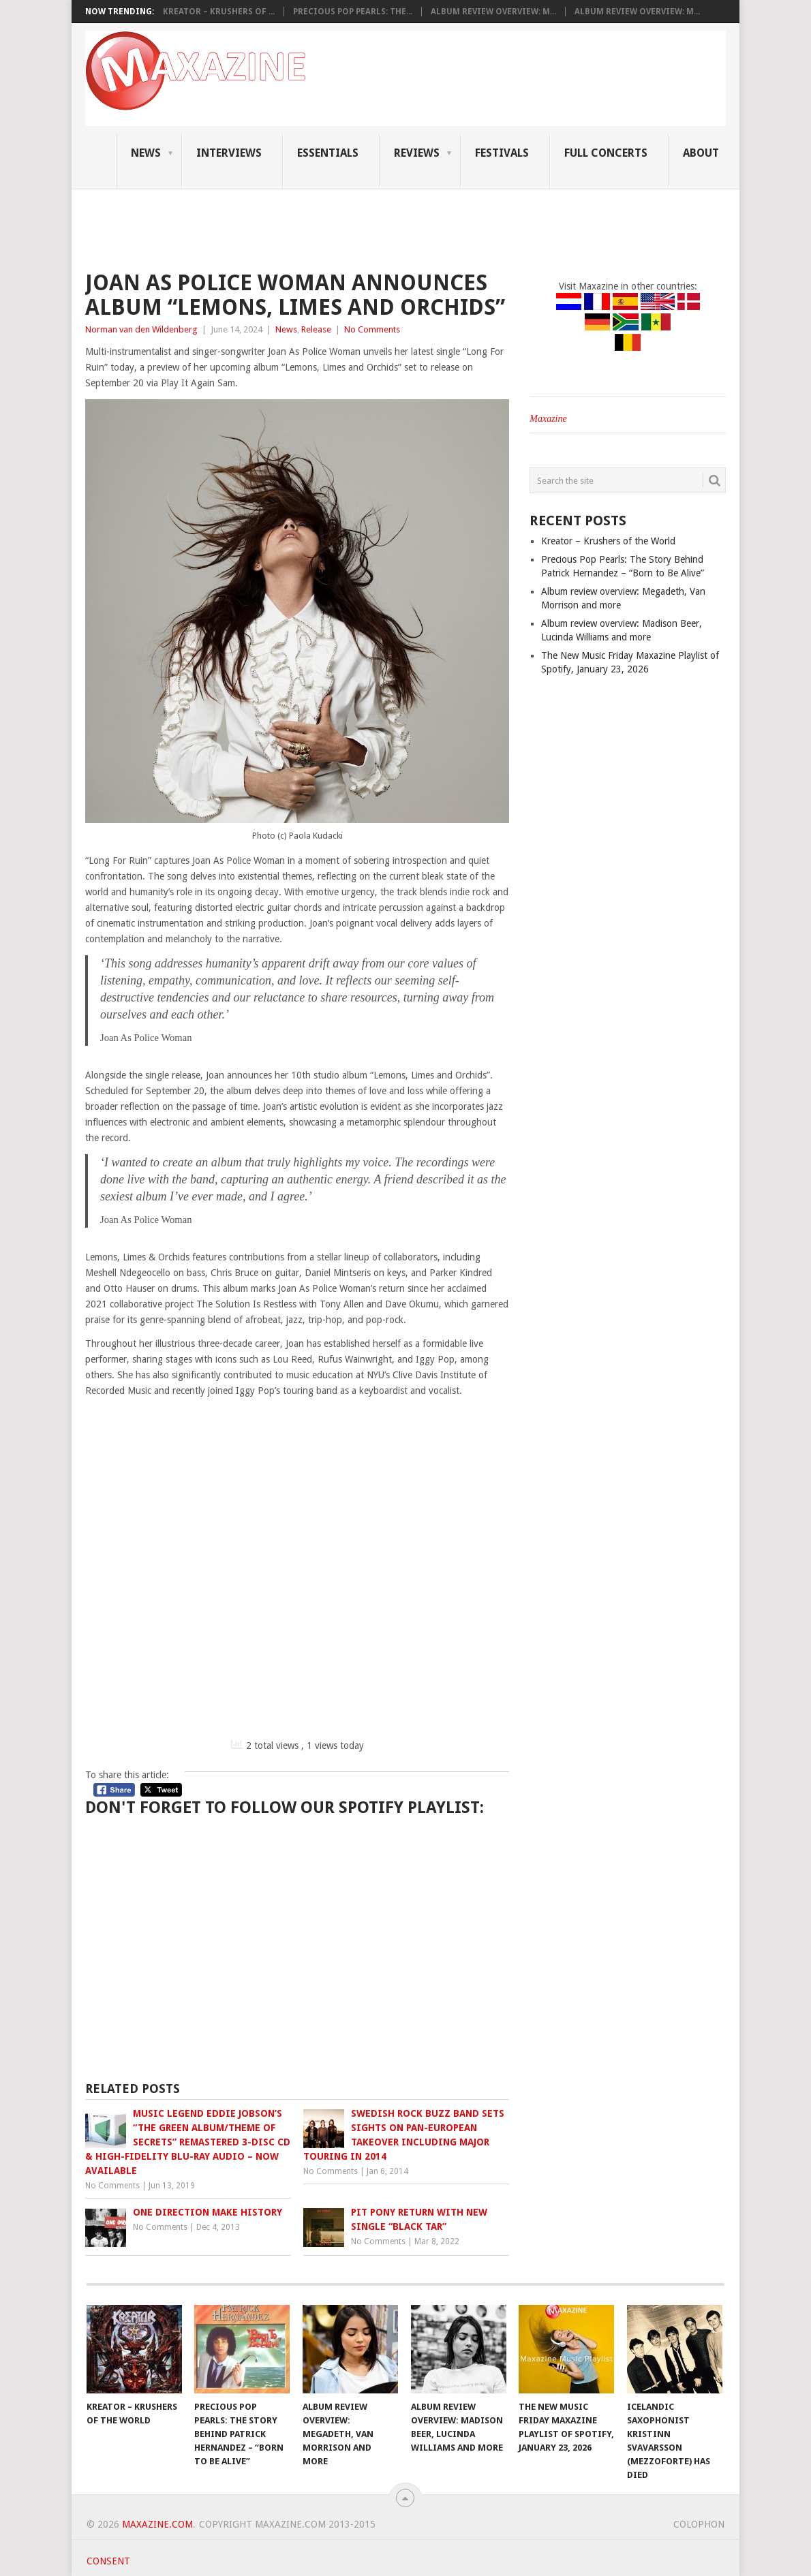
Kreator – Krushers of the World (608, 541)
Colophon (698, 2524)
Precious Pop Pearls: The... (352, 11)
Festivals (502, 152)
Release (316, 329)
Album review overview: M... (493, 11)
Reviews (417, 152)
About (701, 152)
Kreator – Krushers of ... (219, 11)
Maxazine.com (157, 2524)
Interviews (229, 152)
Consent (108, 2561)
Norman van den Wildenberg (141, 329)
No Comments (372, 329)
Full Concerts (605, 152)
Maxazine (548, 419)
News (146, 152)
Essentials (327, 152)
